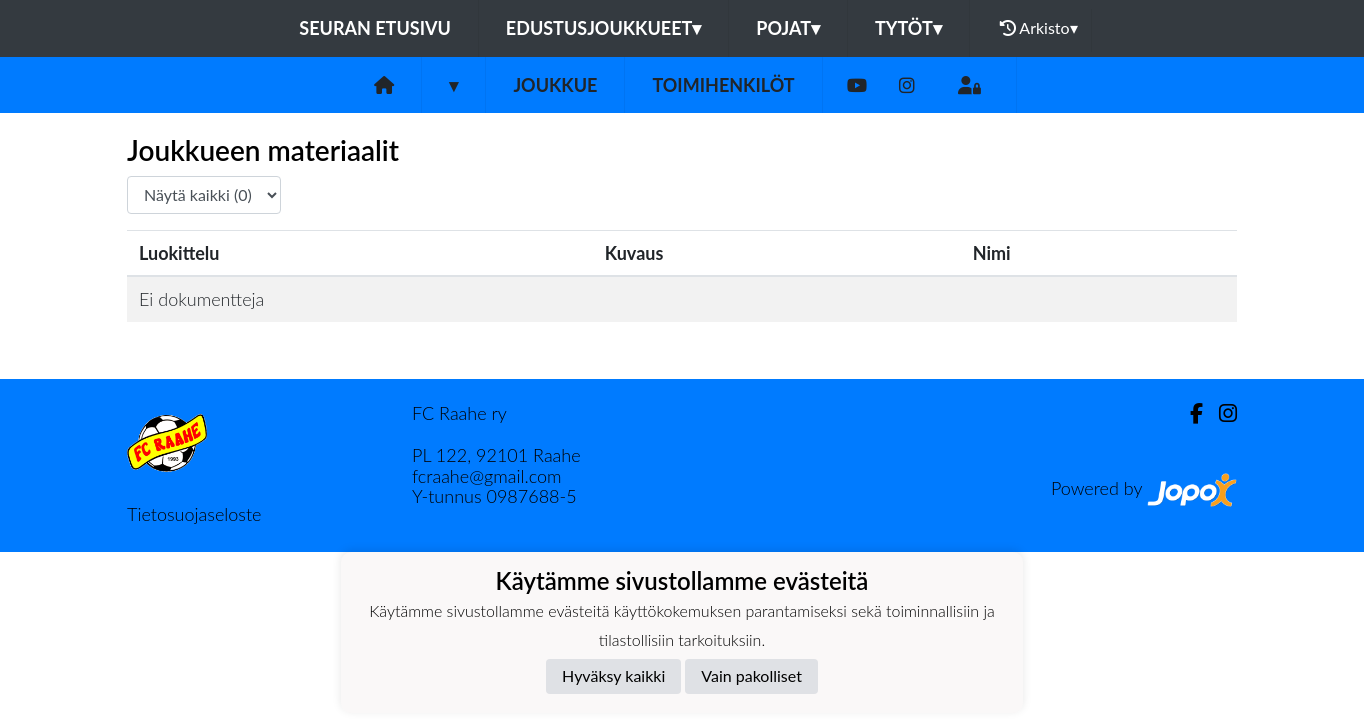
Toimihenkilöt (723, 85)
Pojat (788, 28)
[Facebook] (1188, 413)
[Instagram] (907, 85)
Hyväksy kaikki (613, 675)
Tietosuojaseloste (194, 514)
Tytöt (908, 28)
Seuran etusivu (375, 28)
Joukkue (555, 85)
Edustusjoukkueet (603, 28)
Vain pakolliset (751, 675)
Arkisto (1039, 28)
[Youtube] (857, 85)
